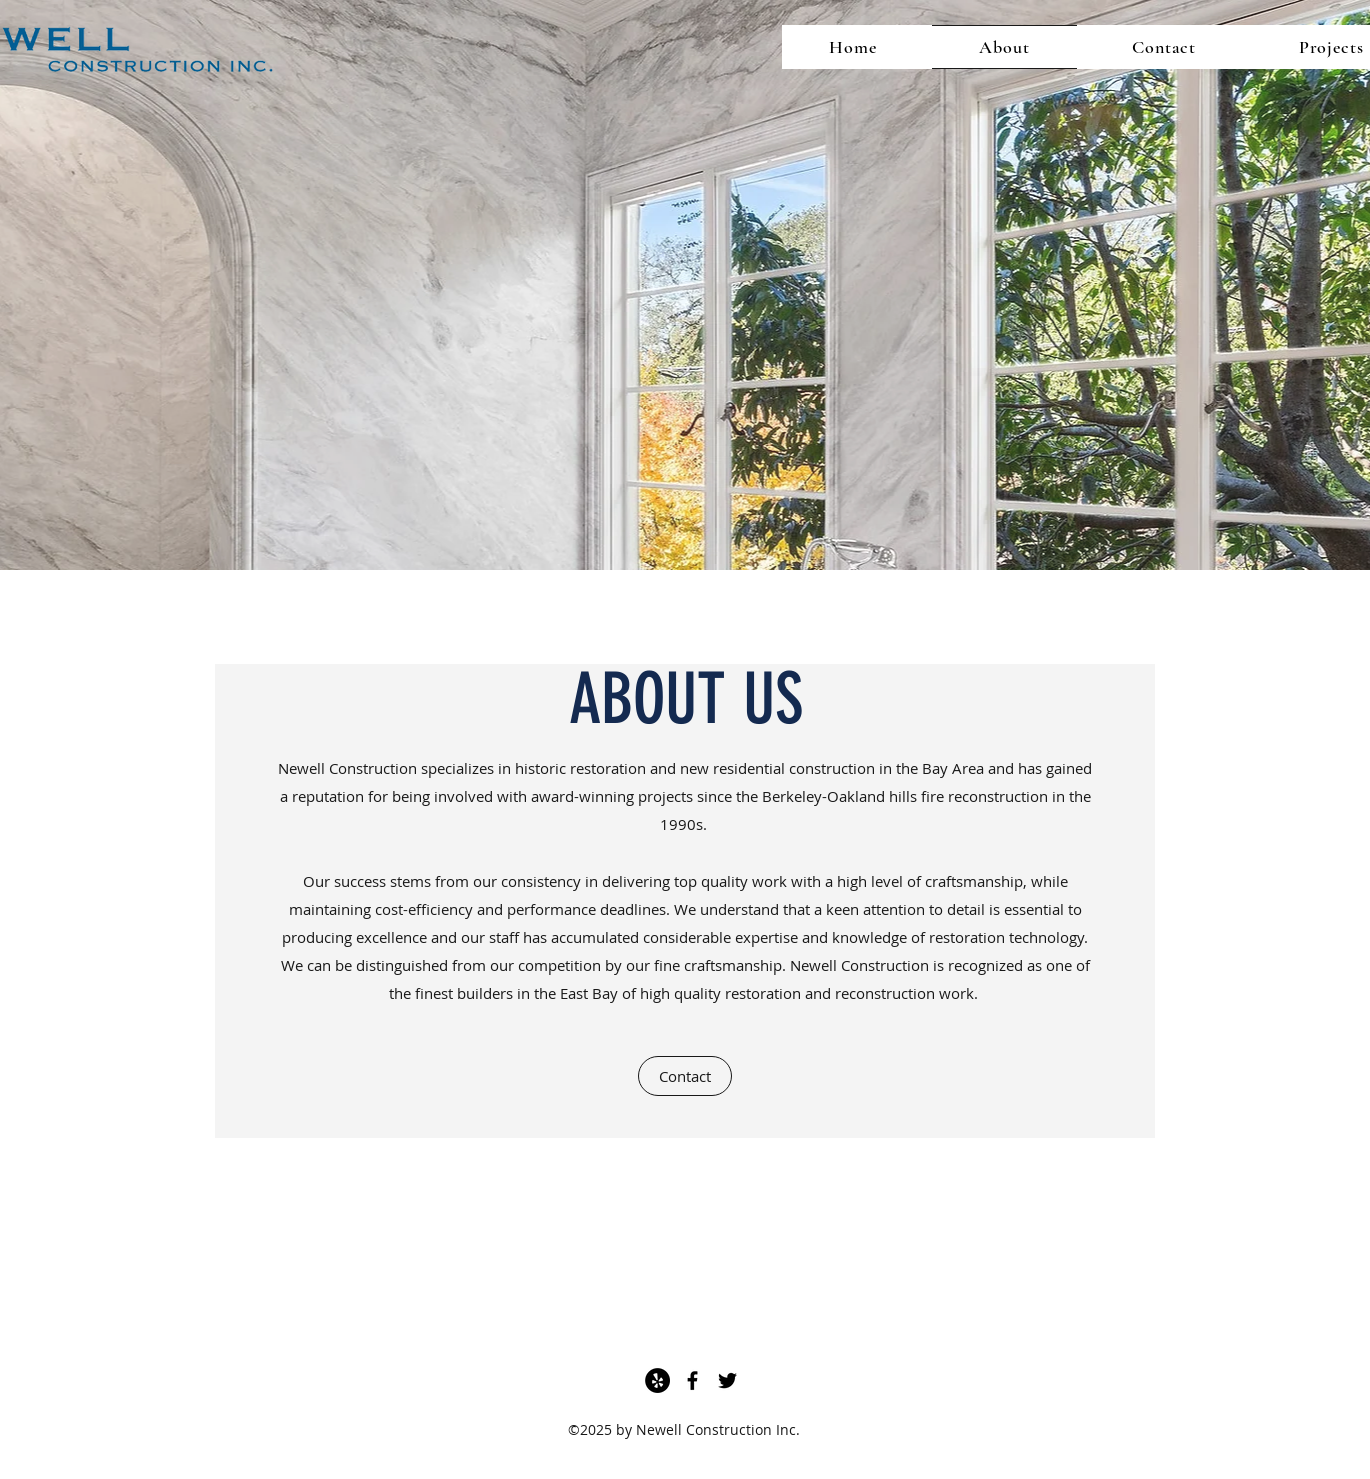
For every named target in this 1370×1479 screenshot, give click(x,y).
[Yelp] (657, 1380)
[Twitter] (727, 1380)
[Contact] (685, 1076)
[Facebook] (692, 1380)
